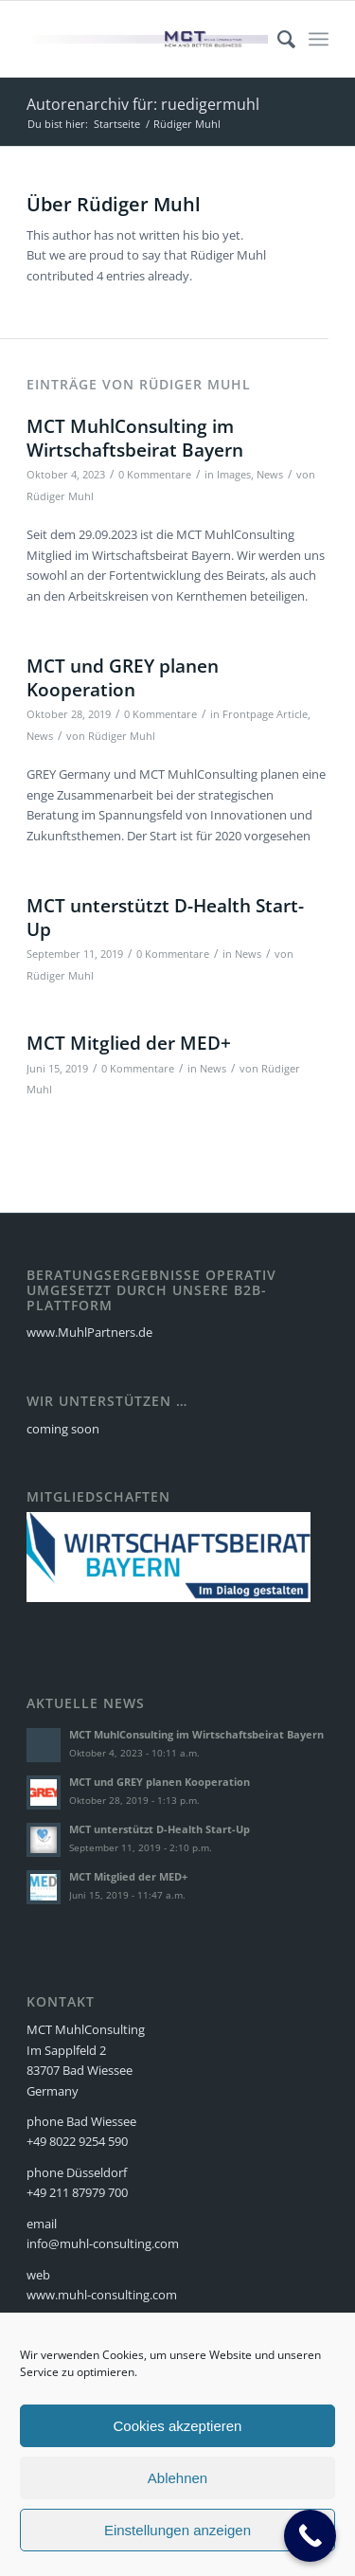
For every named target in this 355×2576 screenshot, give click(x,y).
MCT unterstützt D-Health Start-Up (165, 917)
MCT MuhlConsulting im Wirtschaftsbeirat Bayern (135, 438)
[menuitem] (276, 39)
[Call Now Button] (310, 2536)
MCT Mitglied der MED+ (129, 1043)
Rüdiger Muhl (60, 496)
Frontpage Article (265, 714)
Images (234, 474)
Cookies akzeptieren (178, 2426)
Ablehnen (177, 2478)
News (270, 474)
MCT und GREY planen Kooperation (123, 678)
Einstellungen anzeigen (177, 2530)
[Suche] (276, 39)
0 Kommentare (154, 474)
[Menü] (318, 39)
